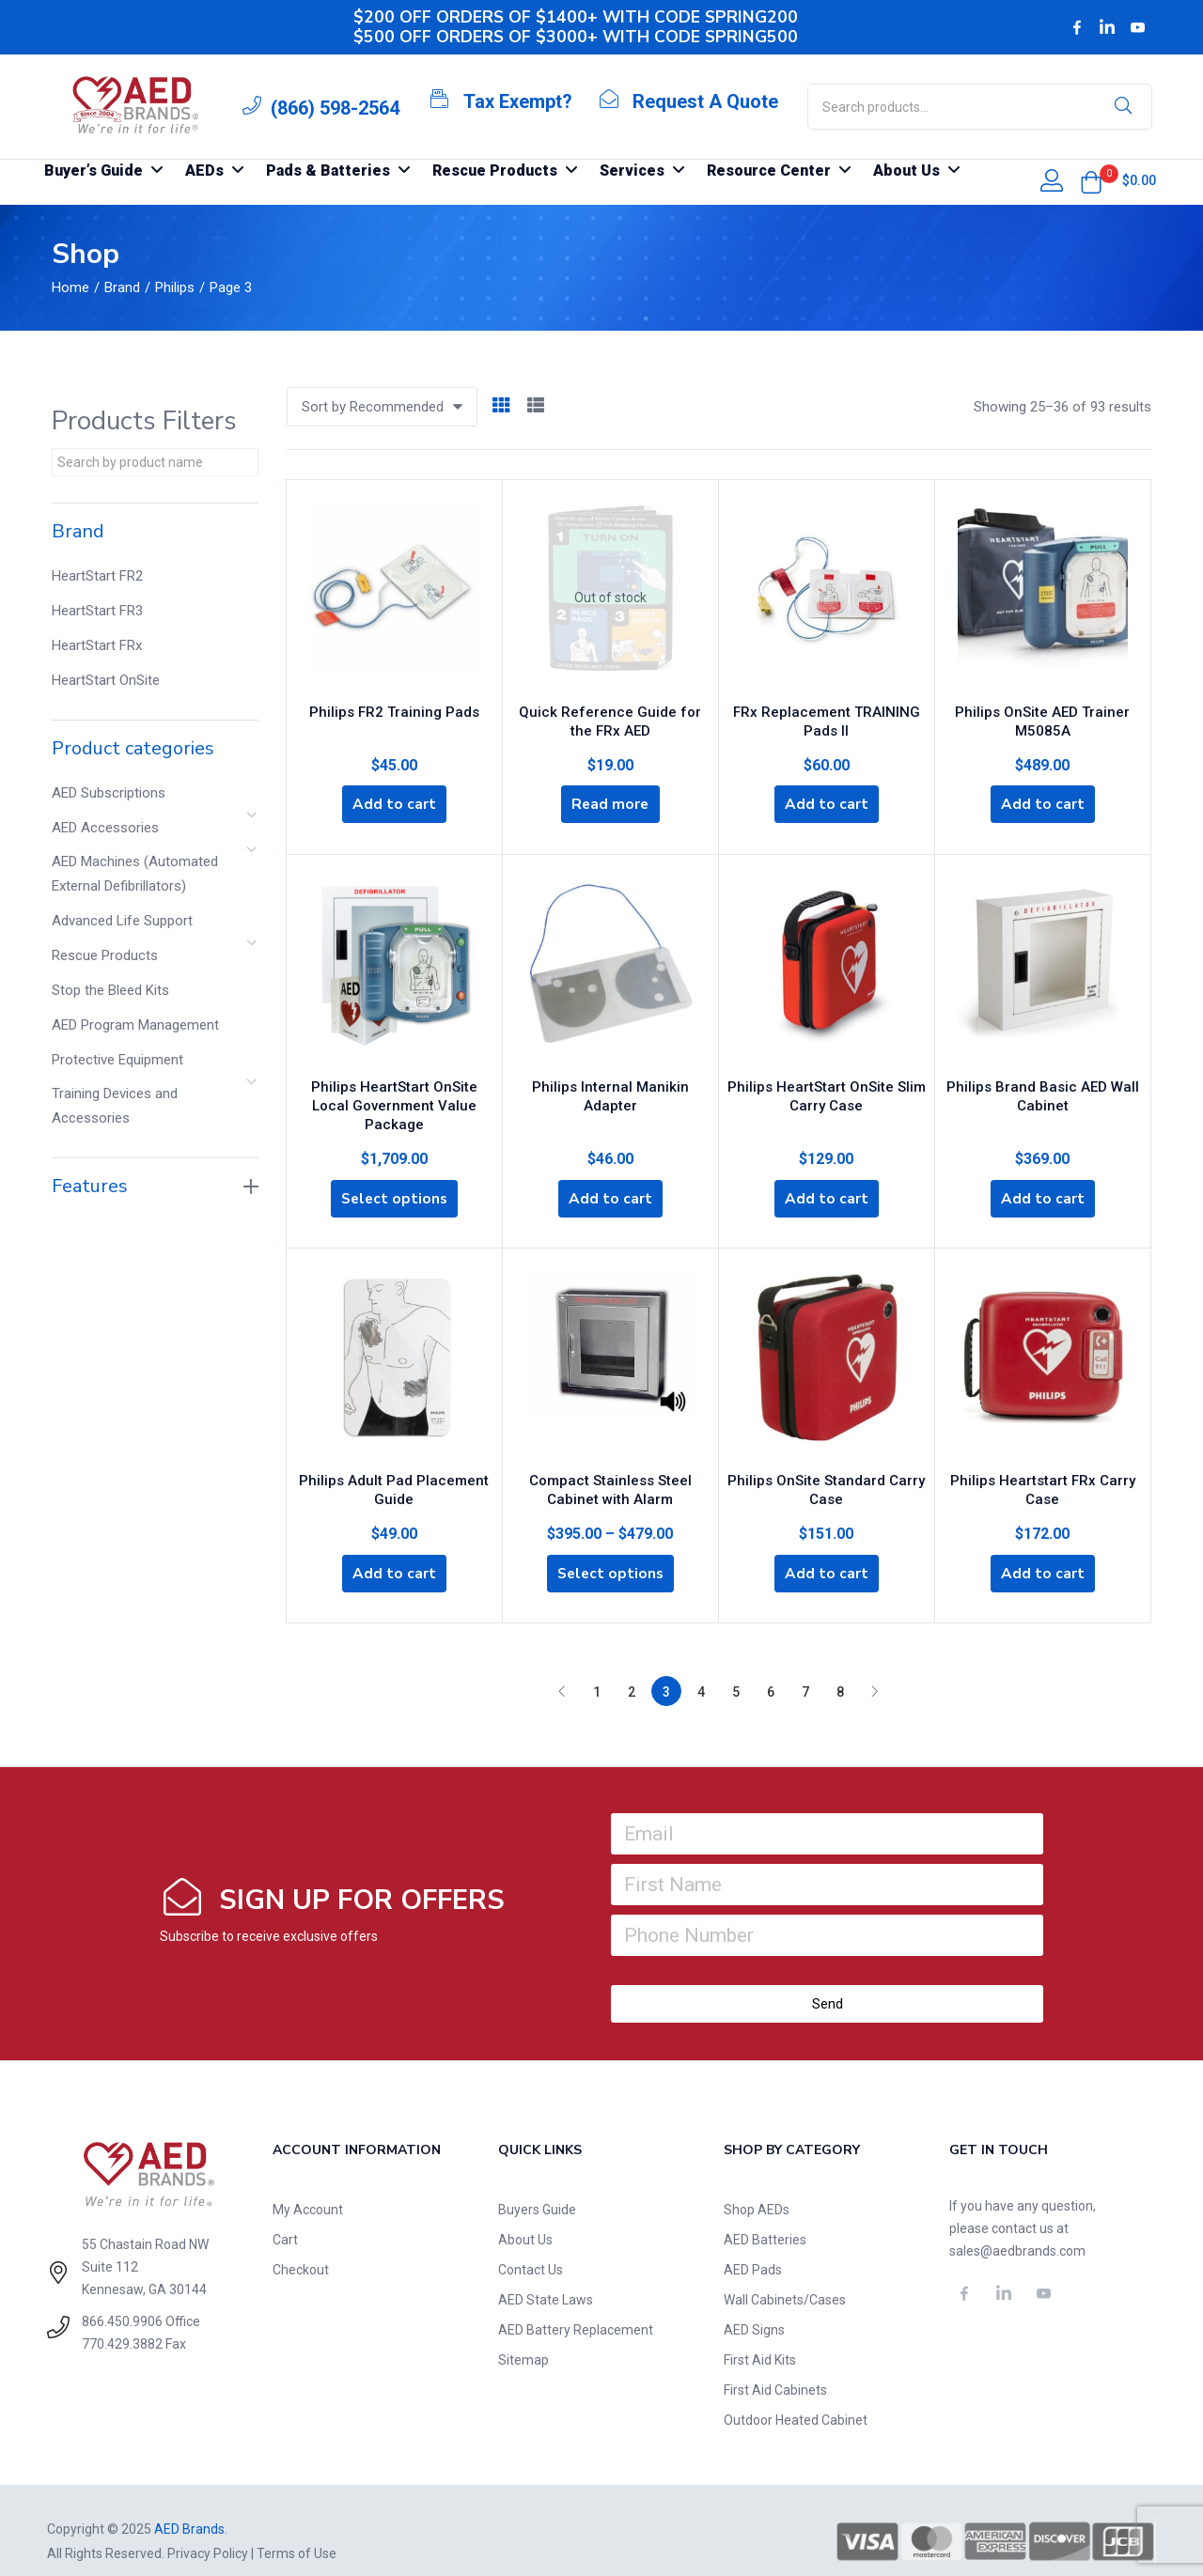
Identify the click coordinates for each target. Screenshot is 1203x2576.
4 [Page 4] (701, 1670)
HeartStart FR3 (97, 610)
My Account (308, 2188)
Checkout (301, 2248)
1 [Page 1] (597, 1670)
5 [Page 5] (736, 1670)
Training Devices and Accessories (115, 1105)
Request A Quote (705, 101)
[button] (1091, 182)
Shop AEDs (756, 2188)
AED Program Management (135, 1024)
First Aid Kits (760, 2338)
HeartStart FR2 (97, 575)
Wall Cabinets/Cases (785, 2278)
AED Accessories (105, 827)
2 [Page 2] (631, 1670)
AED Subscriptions (108, 792)
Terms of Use (296, 2531)
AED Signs (754, 2308)
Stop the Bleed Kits (110, 990)
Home (70, 287)
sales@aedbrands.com (1017, 2229)
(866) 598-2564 (335, 108)
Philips (175, 287)
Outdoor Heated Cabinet (795, 2398)
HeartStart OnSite (106, 680)
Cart (285, 2218)
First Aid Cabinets (775, 2368)
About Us (525, 2218)
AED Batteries (765, 2218)
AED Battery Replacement (575, 2308)
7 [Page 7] (805, 1670)
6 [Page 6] (770, 1670)
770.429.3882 (122, 2322)
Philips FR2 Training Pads (394, 707)
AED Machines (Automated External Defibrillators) (135, 873)
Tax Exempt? (517, 101)
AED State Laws (545, 2278)
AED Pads (753, 2248)
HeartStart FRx (97, 645)
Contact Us (530, 2248)
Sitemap (523, 2338)
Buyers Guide (537, 2188)
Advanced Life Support (122, 920)
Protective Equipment (117, 1059)
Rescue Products (105, 955)
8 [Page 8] (840, 1670)
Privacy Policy (207, 2531)
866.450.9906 (122, 2299)
